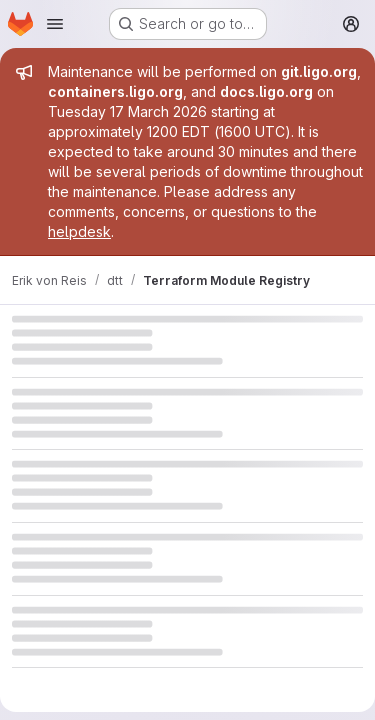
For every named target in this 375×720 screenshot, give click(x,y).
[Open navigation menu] (55, 24)
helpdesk (79, 231)
